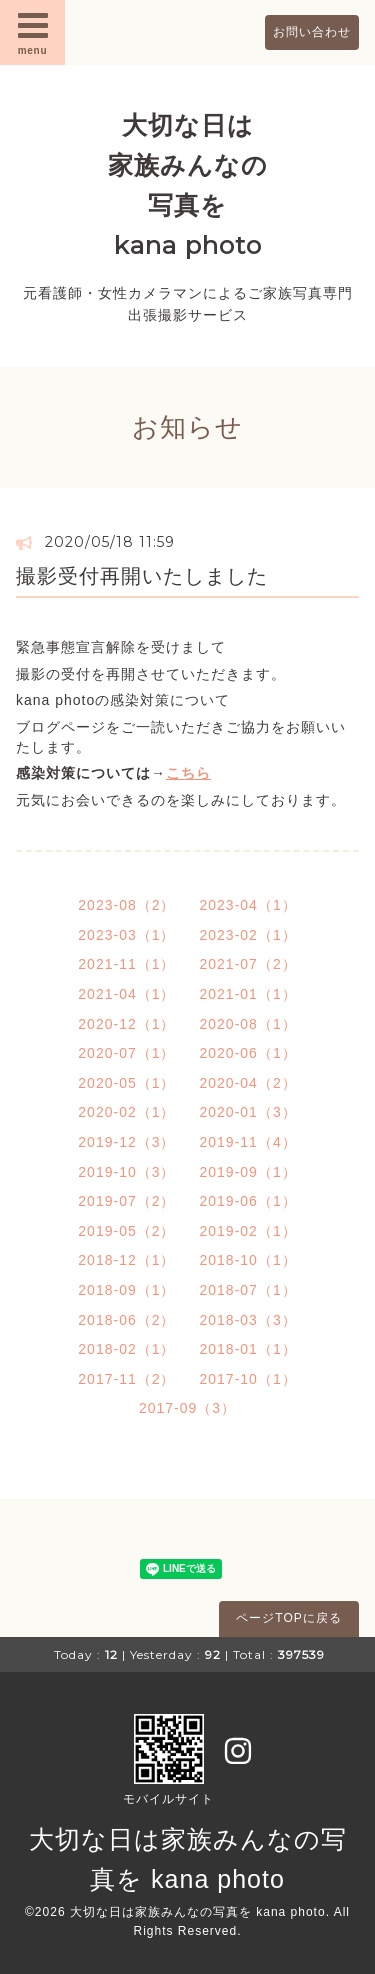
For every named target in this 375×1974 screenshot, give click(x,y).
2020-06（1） (248, 1053)
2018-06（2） (126, 1320)
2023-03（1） (126, 935)
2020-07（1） (126, 1053)
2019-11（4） (248, 1142)
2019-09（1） (248, 1172)
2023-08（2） (126, 905)
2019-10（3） (126, 1172)
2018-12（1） (126, 1260)
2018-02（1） (126, 1349)
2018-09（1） (126, 1290)
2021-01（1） (248, 994)
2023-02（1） (248, 935)
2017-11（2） (126, 1379)
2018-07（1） (248, 1290)
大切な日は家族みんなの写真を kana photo (198, 1912)
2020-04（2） (248, 1083)
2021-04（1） (126, 994)
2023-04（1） (248, 905)
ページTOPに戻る (288, 1618)
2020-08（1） (248, 1024)
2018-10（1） (248, 1260)
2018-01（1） (248, 1349)
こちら (188, 773)
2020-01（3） (248, 1112)
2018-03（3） (248, 1320)
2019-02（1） (248, 1231)
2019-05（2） (126, 1231)
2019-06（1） (248, 1201)
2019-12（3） (126, 1142)
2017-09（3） (187, 1408)
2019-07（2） (126, 1201)
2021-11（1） (126, 964)
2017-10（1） (248, 1379)
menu (33, 32)
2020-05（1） (126, 1083)
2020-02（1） (126, 1112)
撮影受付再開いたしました (142, 576)
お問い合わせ (312, 32)
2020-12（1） (126, 1024)
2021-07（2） (248, 964)
